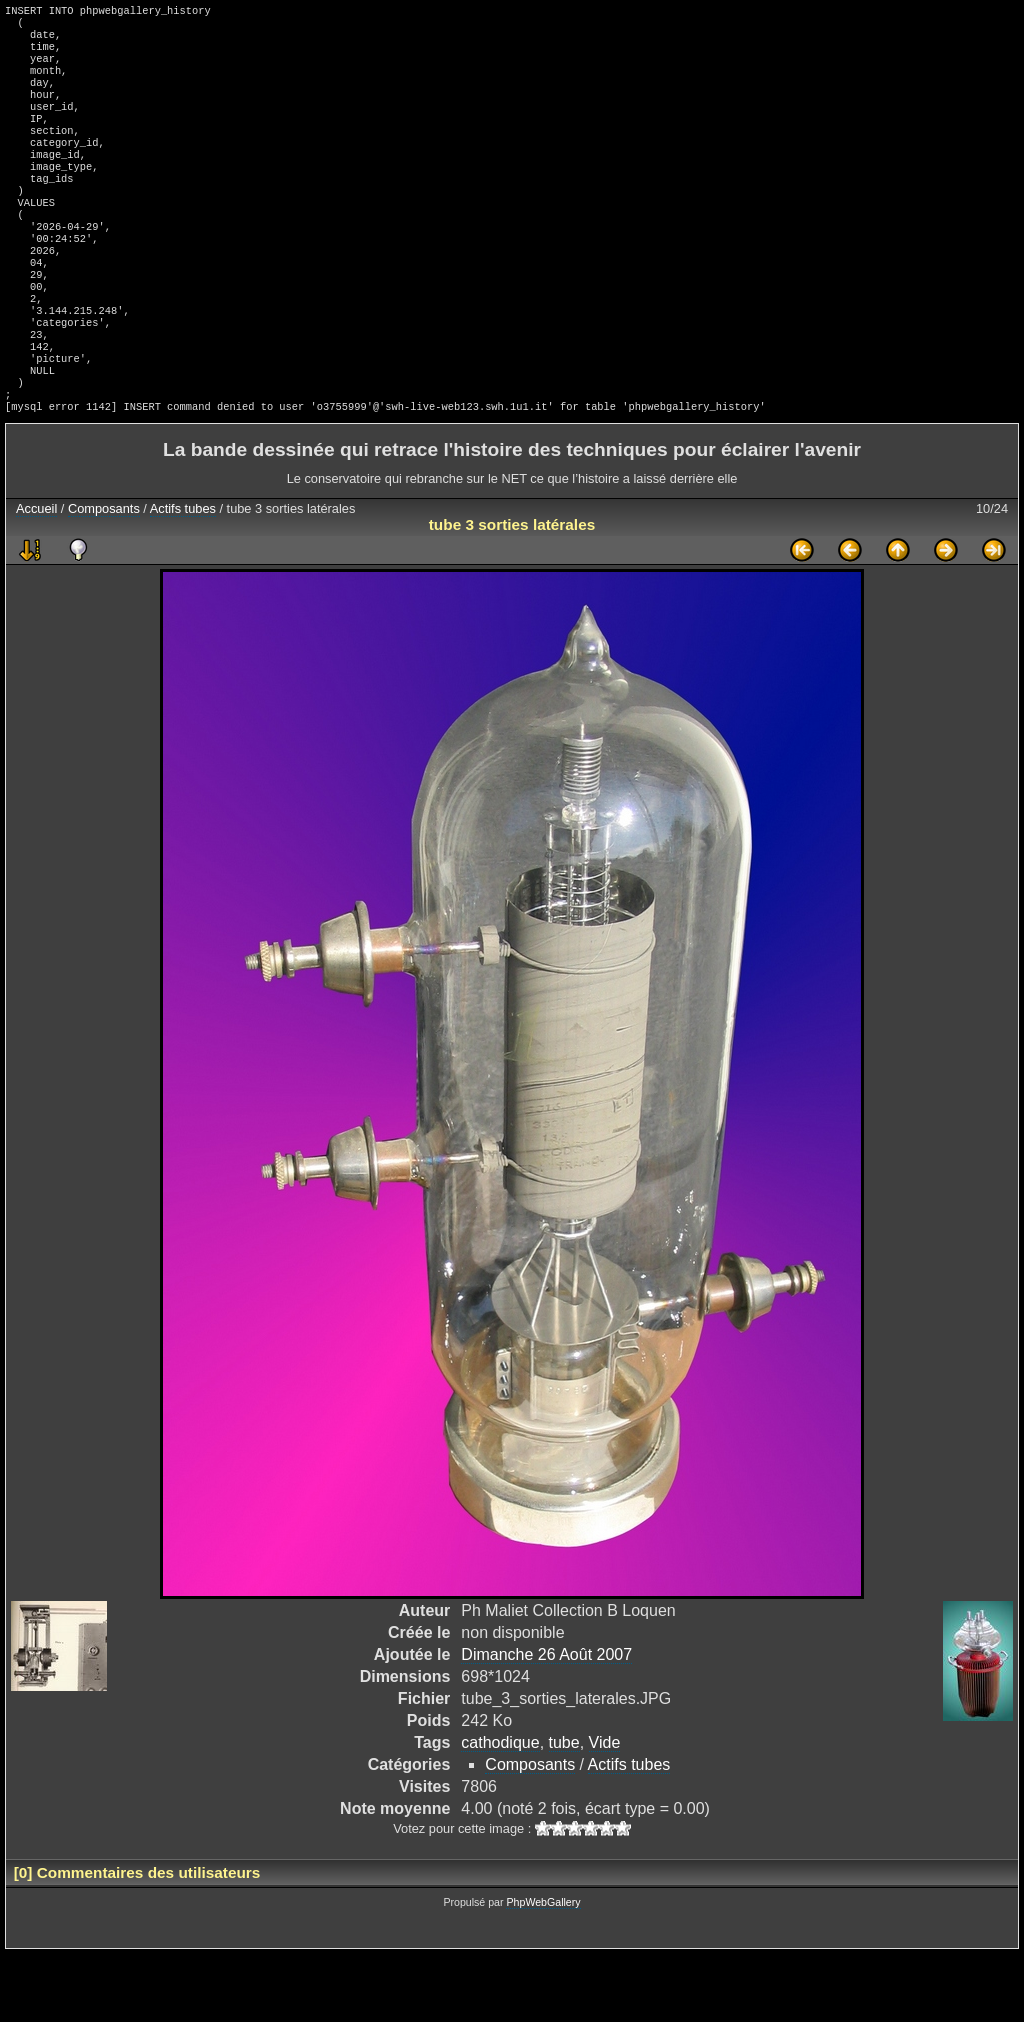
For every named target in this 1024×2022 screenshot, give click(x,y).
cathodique (500, 1810)
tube (564, 1810)
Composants (104, 576)
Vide (605, 1810)
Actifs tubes (183, 576)
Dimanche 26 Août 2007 (546, 1722)
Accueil (36, 576)
